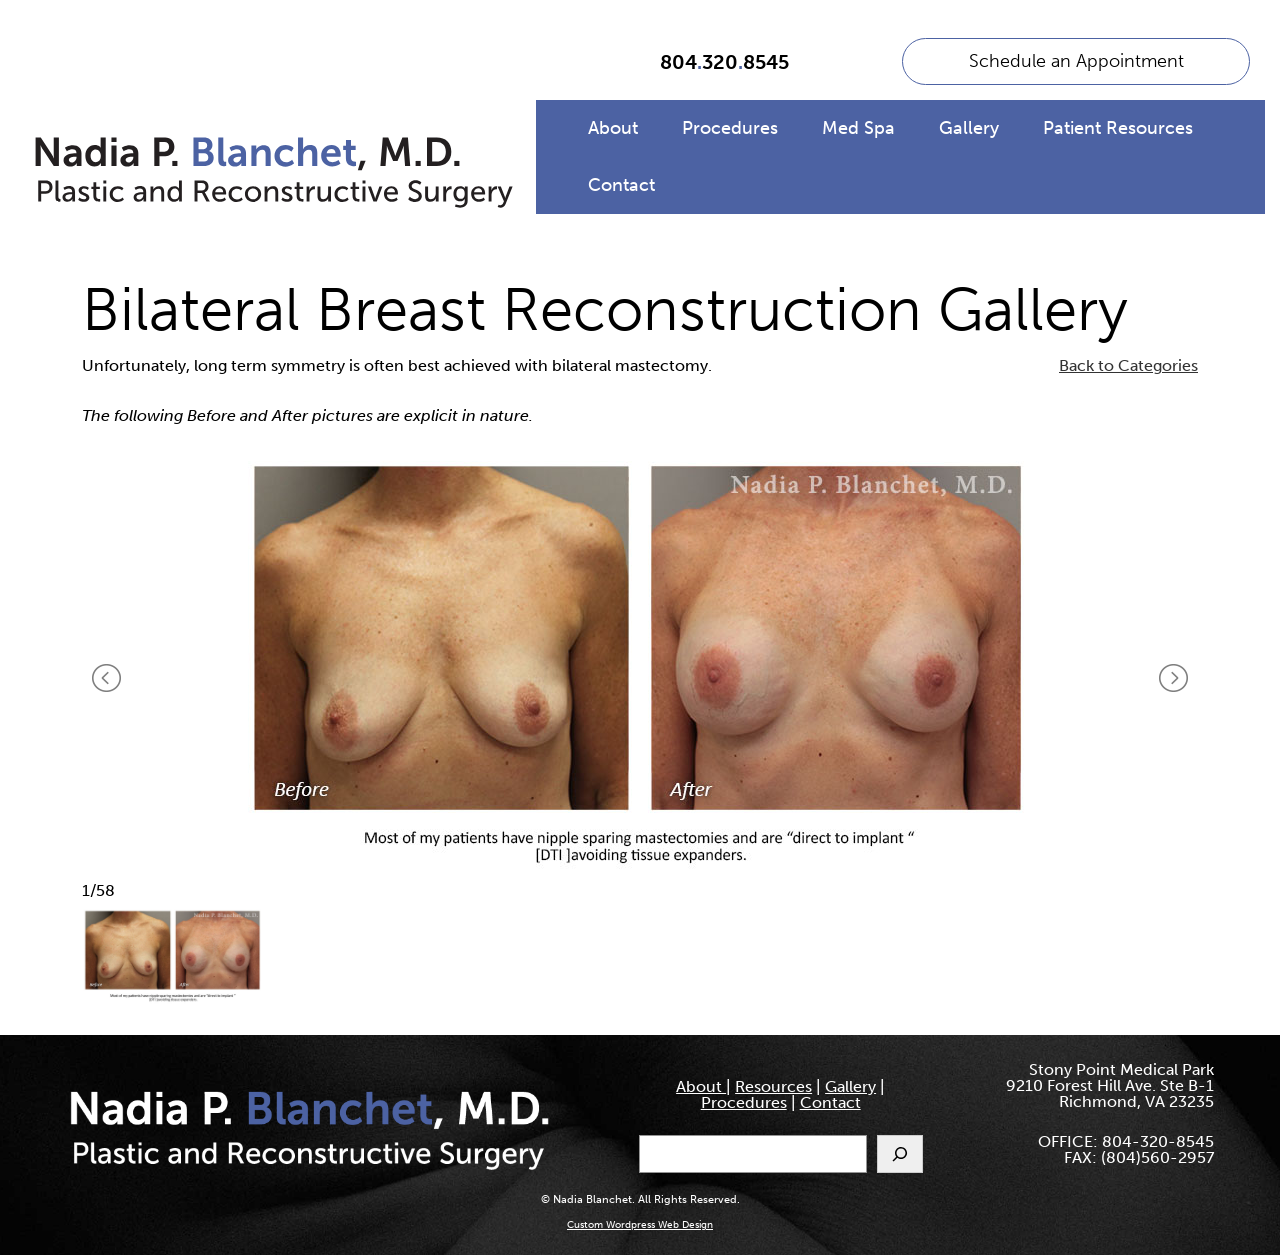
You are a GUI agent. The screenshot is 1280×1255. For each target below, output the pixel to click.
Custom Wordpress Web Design (640, 1225)
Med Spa (858, 128)
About (613, 128)
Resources (773, 1086)
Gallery (969, 128)
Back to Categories (1128, 365)
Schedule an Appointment (1076, 61)
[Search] (900, 1154)
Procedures (730, 128)
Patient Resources (1118, 128)
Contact (621, 185)
